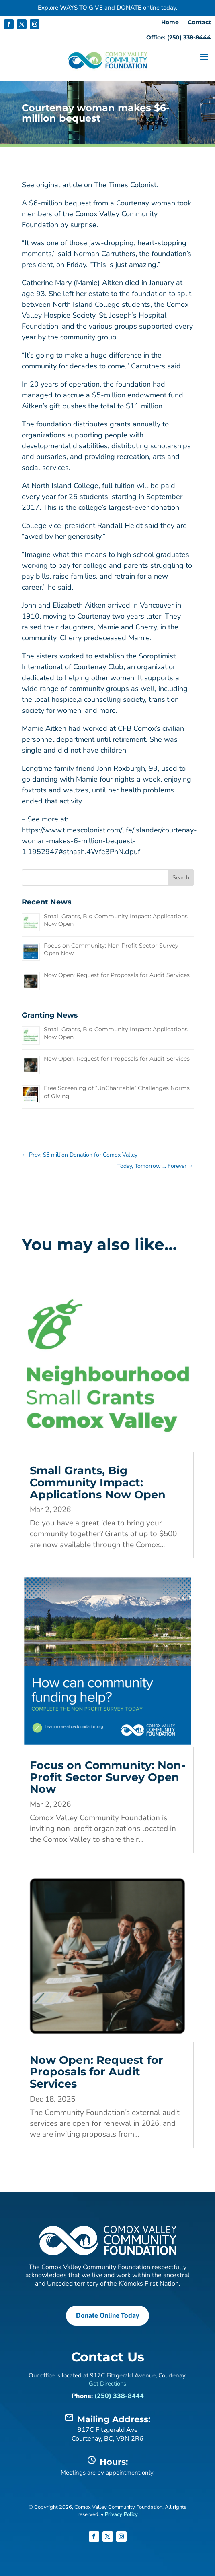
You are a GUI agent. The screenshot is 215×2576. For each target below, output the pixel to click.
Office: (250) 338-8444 (178, 38)
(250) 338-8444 (119, 2396)
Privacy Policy (121, 2514)
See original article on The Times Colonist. (90, 185)
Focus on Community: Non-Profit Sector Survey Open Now (107, 1777)
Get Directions (107, 2383)
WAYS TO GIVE (81, 8)
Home (170, 22)
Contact (199, 22)
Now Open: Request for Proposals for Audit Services (117, 975)
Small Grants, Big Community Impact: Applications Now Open (98, 1482)
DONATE (129, 8)
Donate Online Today (107, 2315)
